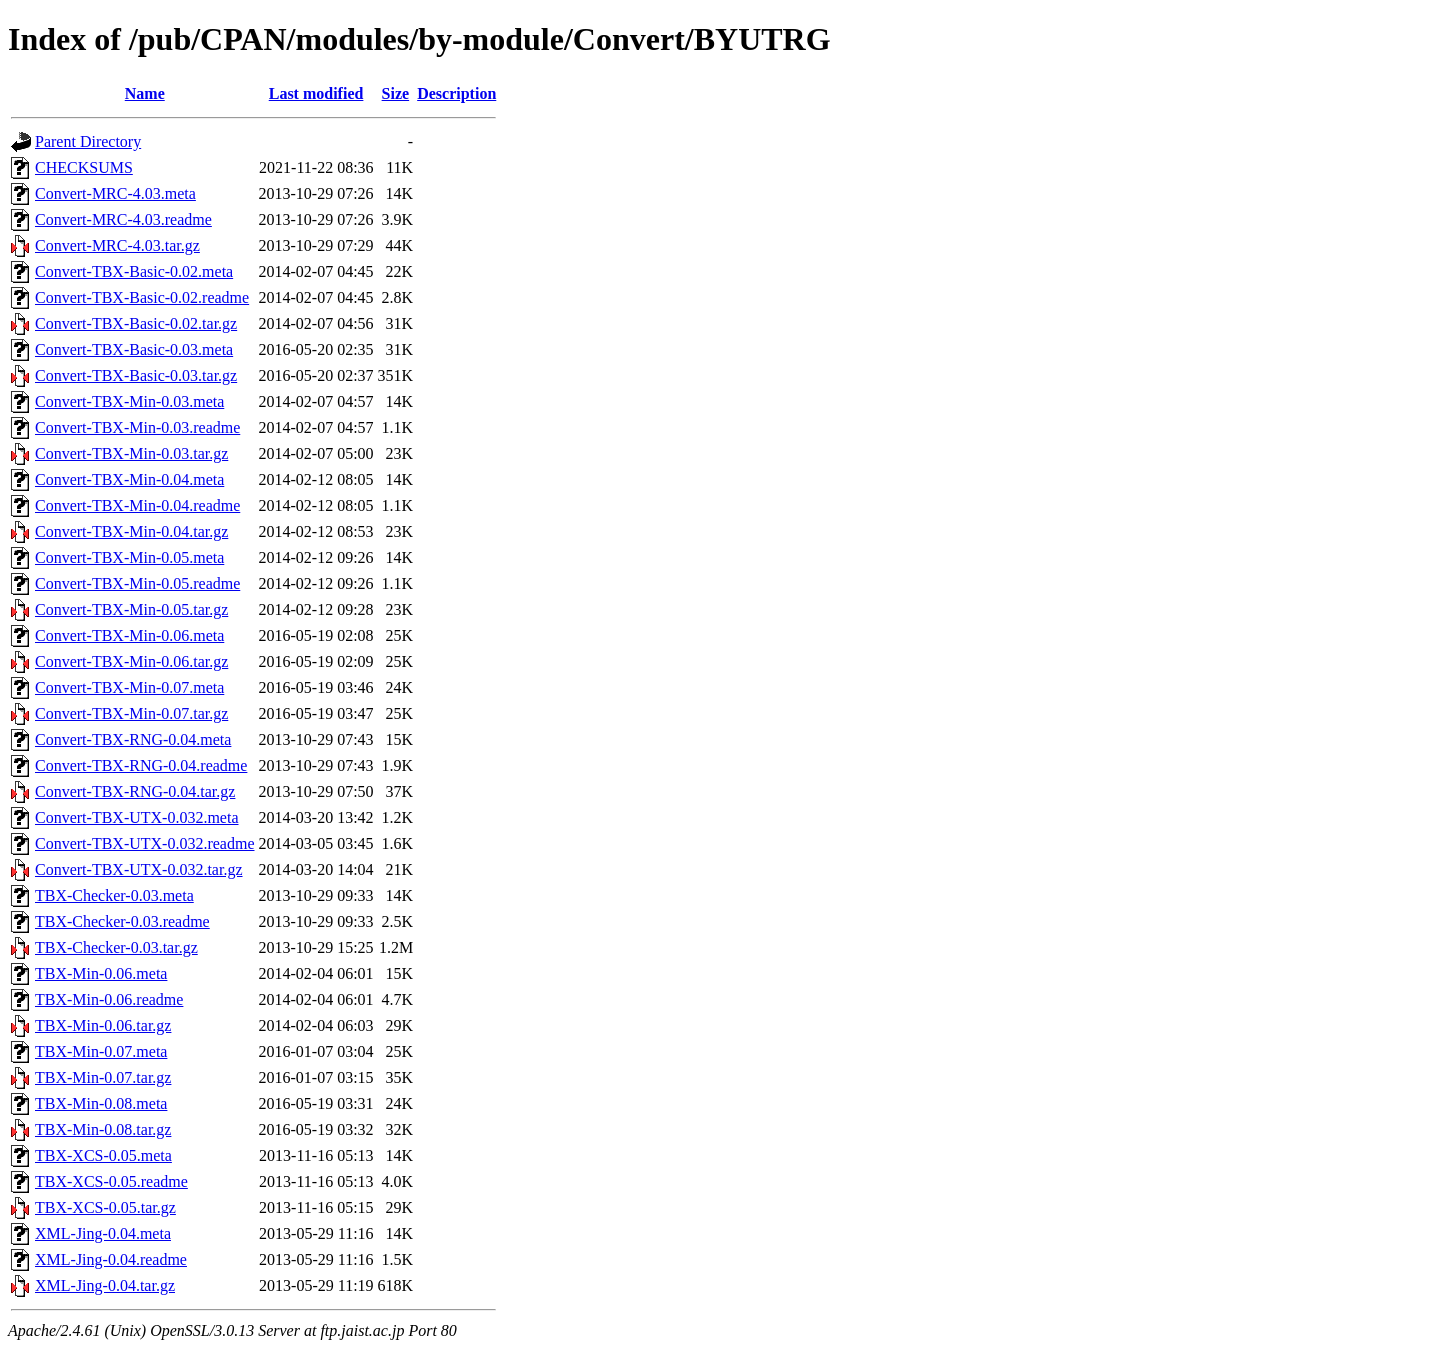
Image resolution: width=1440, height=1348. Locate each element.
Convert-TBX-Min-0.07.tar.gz (131, 713)
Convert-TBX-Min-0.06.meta (129, 635)
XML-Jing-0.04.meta (103, 1233)
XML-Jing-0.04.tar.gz (105, 1285)
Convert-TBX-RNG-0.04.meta (133, 739)
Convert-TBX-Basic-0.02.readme (142, 297)
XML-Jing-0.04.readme (111, 1259)
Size (396, 93)
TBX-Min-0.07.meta (101, 1051)
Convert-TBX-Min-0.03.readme (137, 427)
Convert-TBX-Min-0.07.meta (129, 687)
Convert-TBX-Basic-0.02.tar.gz (136, 323)
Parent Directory (88, 141)
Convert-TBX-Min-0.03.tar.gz (131, 453)
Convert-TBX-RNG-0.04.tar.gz (135, 791)
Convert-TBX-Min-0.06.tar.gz (131, 661)
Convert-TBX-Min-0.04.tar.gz (131, 531)
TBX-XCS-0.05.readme (111, 1181)
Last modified (316, 93)
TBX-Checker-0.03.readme (122, 921)
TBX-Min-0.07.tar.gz (103, 1077)
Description (456, 93)
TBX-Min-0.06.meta (101, 973)
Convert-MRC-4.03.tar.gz (117, 245)
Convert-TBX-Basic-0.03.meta (134, 349)
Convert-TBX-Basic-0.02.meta (134, 271)
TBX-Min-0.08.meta (101, 1103)
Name (145, 93)
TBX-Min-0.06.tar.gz (103, 1025)
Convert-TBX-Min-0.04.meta (129, 479)
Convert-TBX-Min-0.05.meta (129, 557)
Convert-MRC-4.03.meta (115, 193)
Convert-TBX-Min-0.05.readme (137, 583)
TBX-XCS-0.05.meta (103, 1155)
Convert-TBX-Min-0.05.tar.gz (131, 609)
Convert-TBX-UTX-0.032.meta (137, 817)
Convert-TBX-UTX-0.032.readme (145, 843)
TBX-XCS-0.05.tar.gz (105, 1207)
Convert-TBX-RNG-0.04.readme (141, 765)
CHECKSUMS (84, 167)
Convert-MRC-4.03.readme (123, 219)
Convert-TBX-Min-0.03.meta (129, 401)
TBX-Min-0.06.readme (109, 999)
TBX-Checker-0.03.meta (114, 895)
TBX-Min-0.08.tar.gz (103, 1129)
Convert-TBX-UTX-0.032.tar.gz (139, 869)
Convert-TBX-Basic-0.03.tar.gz (136, 375)
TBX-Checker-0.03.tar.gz (116, 947)
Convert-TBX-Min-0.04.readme (137, 505)
